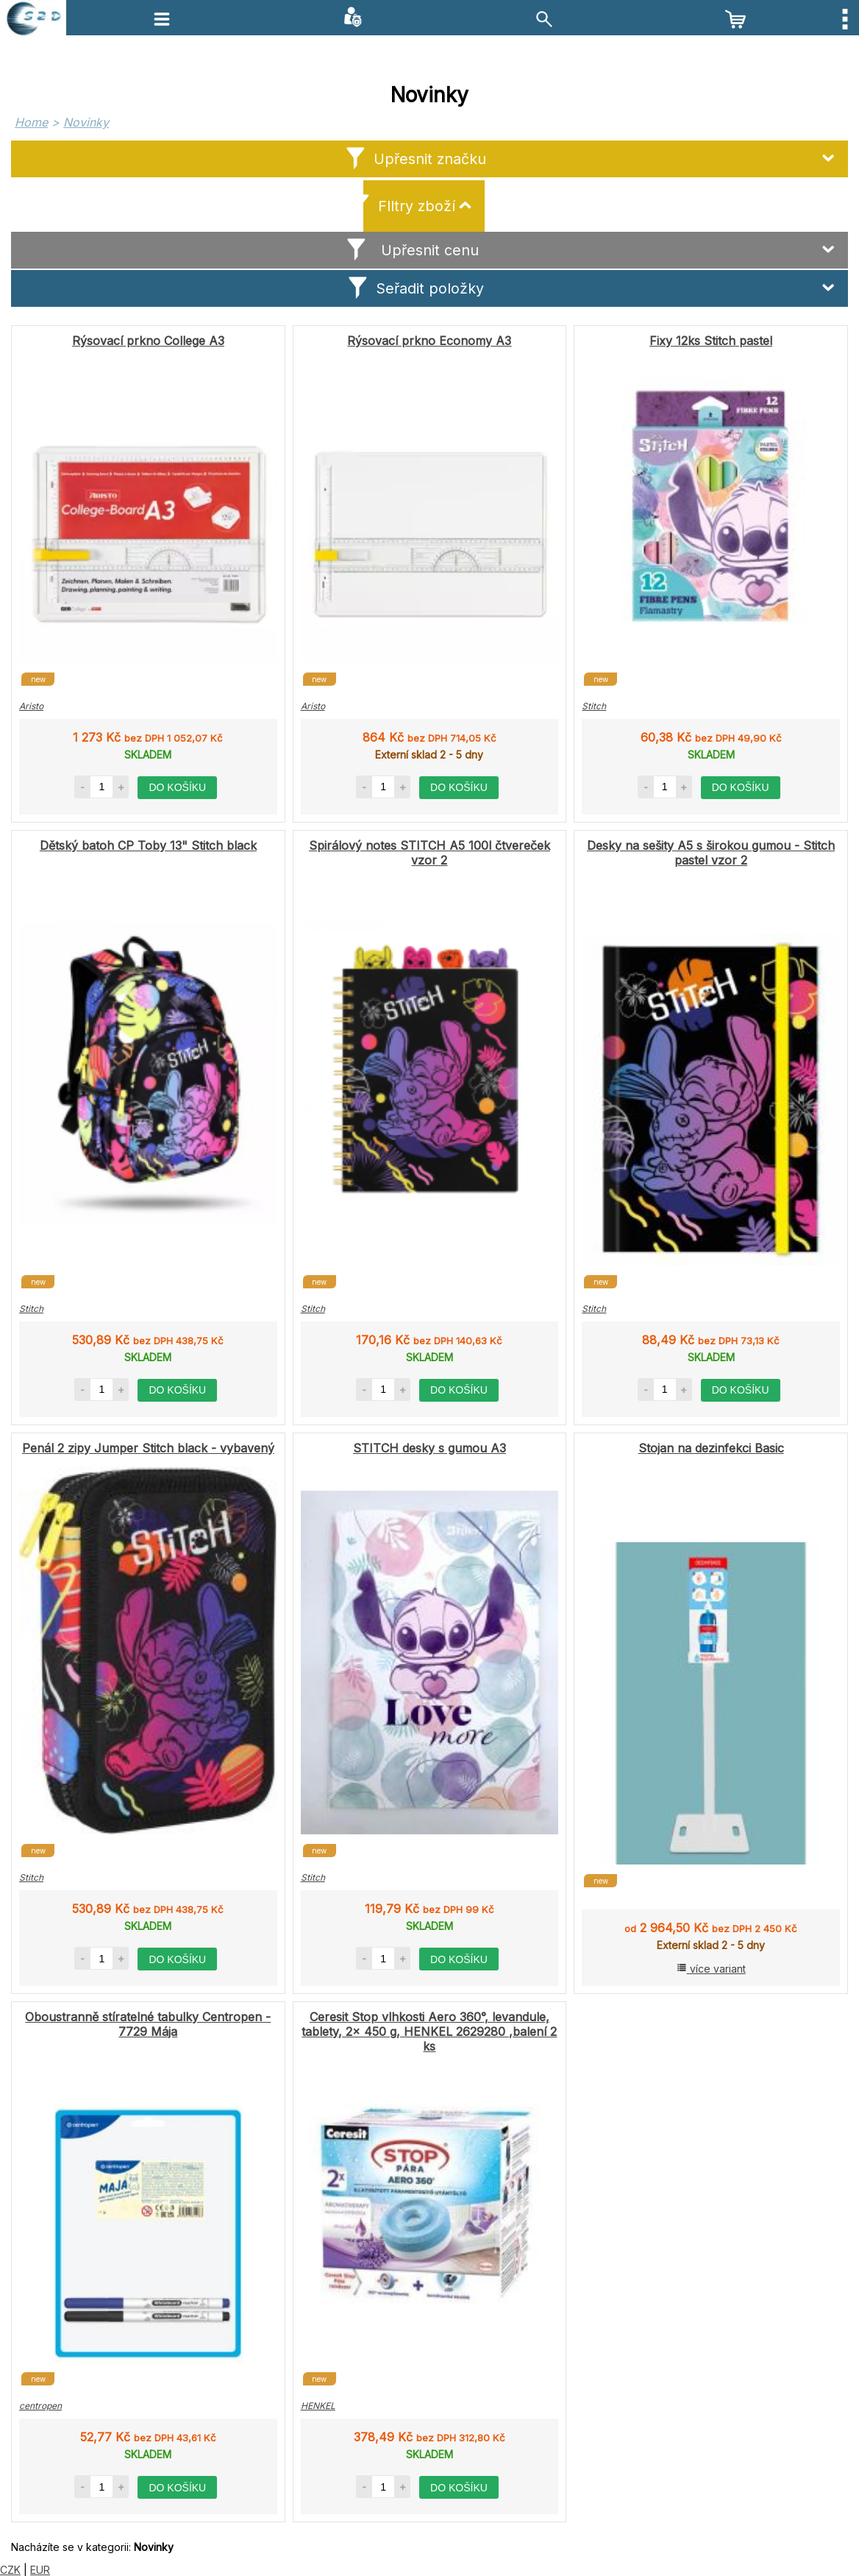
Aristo (31, 706)
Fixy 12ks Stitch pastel (710, 340)
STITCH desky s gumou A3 (429, 1448)
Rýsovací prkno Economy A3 (429, 340)
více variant (711, 1968)
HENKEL (318, 2405)
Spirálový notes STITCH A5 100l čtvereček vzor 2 (429, 852)
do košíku (177, 787)
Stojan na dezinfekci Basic (711, 1448)
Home (31, 122)
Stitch (594, 706)
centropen (40, 2405)
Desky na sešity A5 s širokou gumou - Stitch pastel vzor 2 (711, 852)
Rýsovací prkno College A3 (148, 340)
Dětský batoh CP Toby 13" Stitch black (148, 845)
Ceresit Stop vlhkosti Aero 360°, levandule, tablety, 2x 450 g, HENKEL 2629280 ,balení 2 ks (429, 2031)
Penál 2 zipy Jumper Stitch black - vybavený (148, 1448)
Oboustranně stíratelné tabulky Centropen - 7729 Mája (148, 2024)
